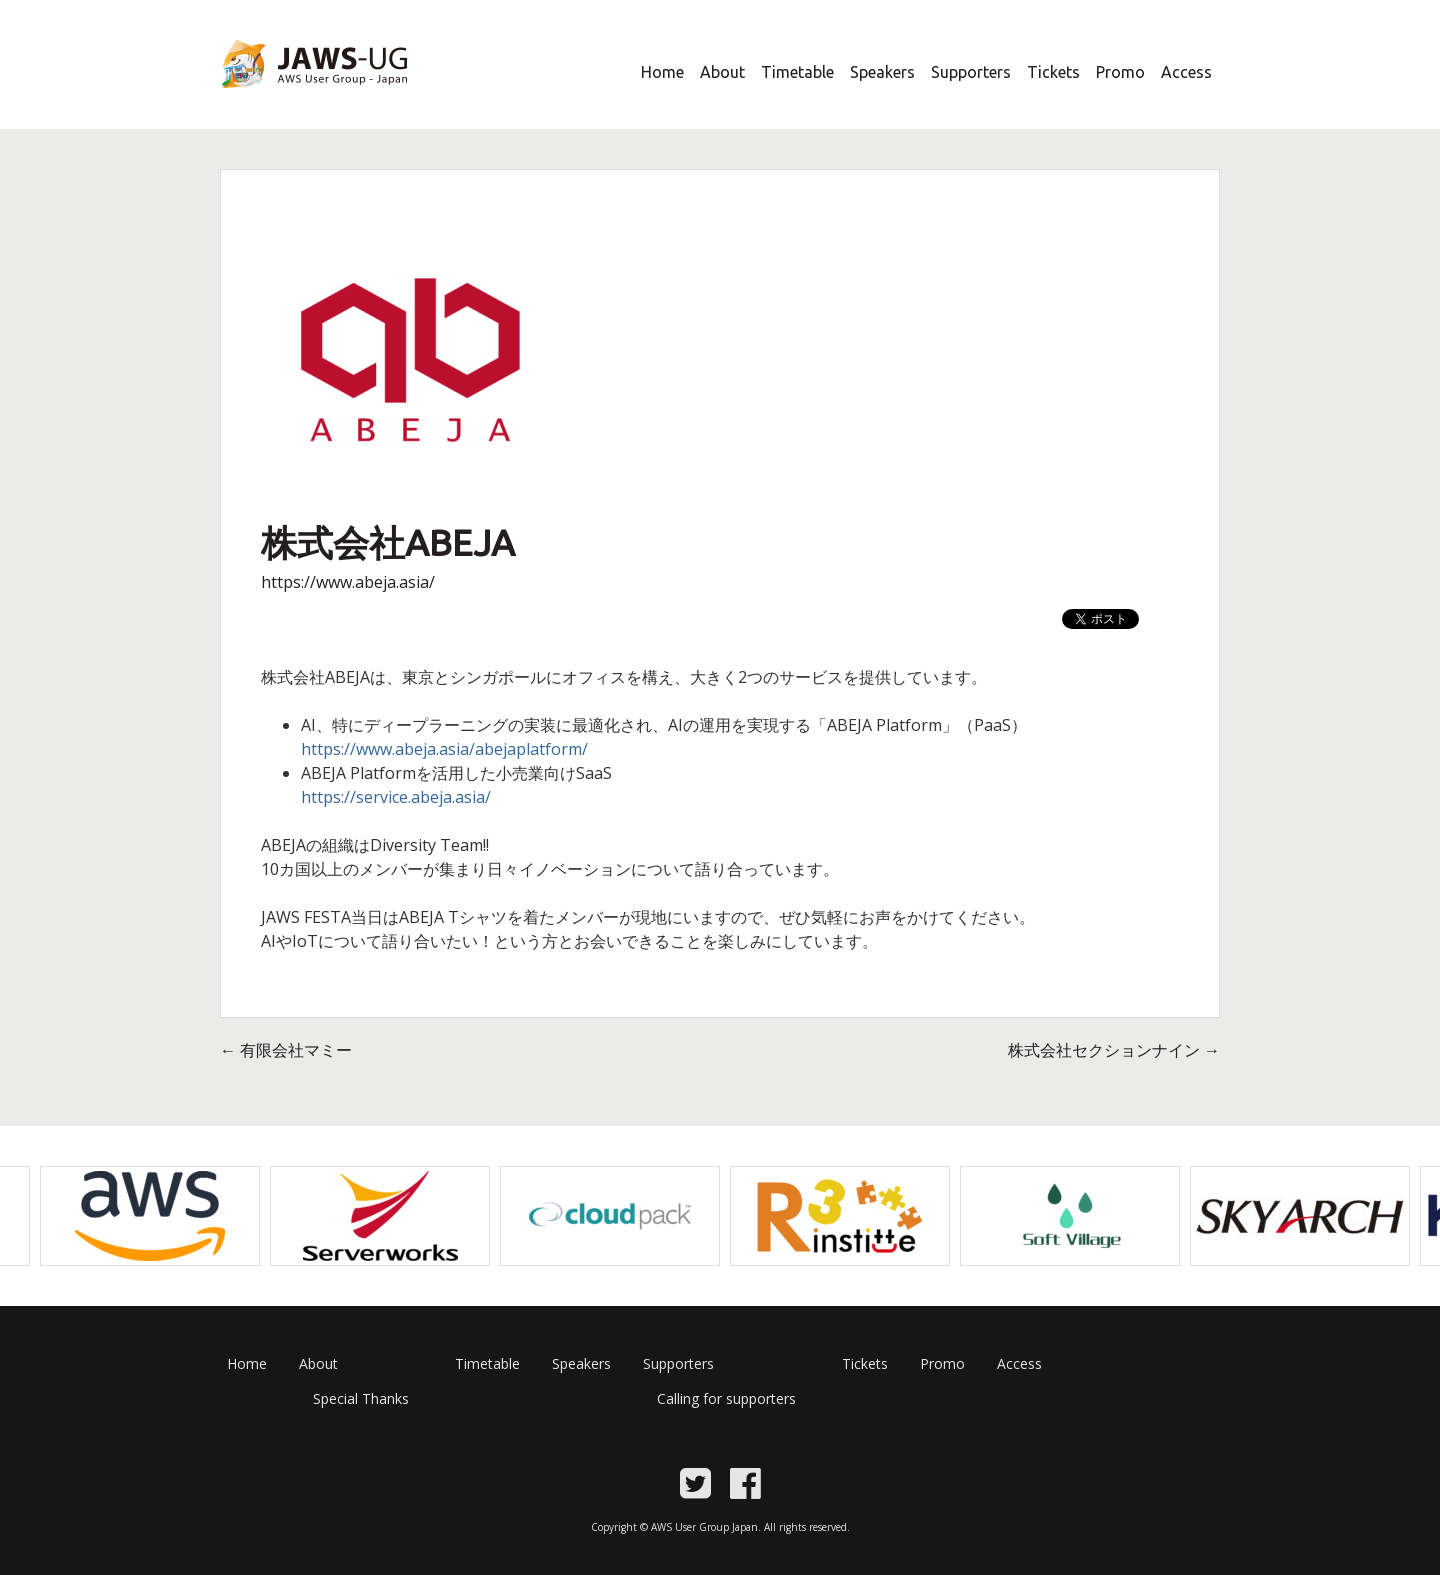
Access (1186, 72)
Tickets (1053, 72)
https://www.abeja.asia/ (348, 582)
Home (662, 72)
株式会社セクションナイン (1114, 1050)
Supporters (971, 72)
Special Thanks (361, 1398)
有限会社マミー (286, 1050)
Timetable (797, 72)
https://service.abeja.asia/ (396, 797)
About (722, 72)
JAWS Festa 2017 (281, 101)
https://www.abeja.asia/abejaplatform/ (444, 749)
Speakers (882, 72)
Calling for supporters (726, 1398)
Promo (1120, 72)
